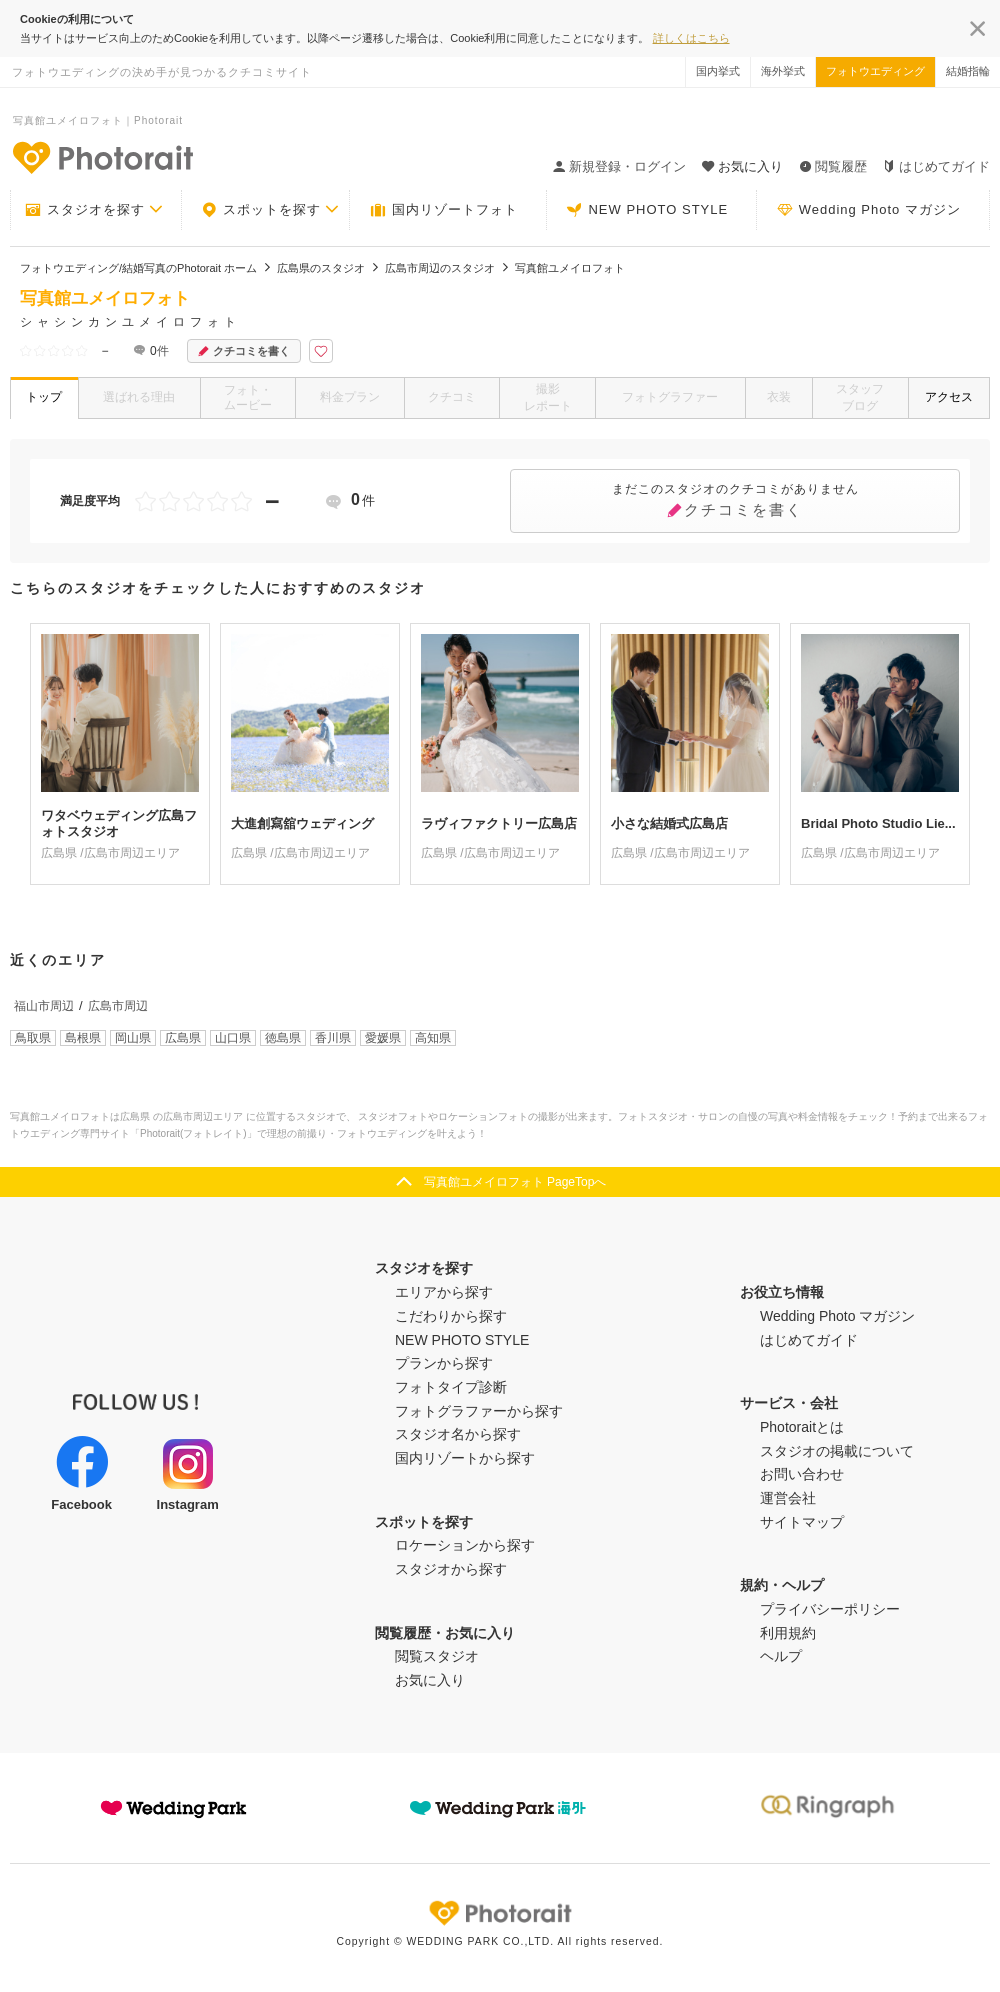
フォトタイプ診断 (451, 1387)
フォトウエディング (875, 71)
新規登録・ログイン (619, 166)
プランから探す (444, 1363)
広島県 (183, 1038)
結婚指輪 (968, 71)
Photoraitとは (802, 1427)
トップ (44, 397)
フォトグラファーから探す (479, 1411)
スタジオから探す (451, 1569)
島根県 (83, 1038)
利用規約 (788, 1633)
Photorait (500, 1913)
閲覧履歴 (833, 166)
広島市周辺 (118, 1006)
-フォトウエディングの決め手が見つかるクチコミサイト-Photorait (102, 157)
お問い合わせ (802, 1474)
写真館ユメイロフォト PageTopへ (515, 1182)
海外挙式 (783, 71)
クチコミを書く (244, 351)
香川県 (333, 1038)
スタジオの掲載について (837, 1451)
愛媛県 (383, 1038)
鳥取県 (33, 1038)
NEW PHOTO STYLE (647, 210)
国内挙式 (718, 71)
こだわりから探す (451, 1316)
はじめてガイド (936, 166)
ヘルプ (781, 1656)
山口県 (233, 1038)
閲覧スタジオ (437, 1656)
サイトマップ (802, 1522)
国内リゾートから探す (465, 1458)
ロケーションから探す (465, 1545)
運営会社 (788, 1498)
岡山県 (133, 1038)
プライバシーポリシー (830, 1609)
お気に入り (430, 1680)
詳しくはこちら (691, 38)
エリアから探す (444, 1292)
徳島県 (283, 1038)
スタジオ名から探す (458, 1434)
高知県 (433, 1038)
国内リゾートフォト (444, 210)
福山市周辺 (44, 1006)
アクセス (949, 397)
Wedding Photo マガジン (869, 210)
